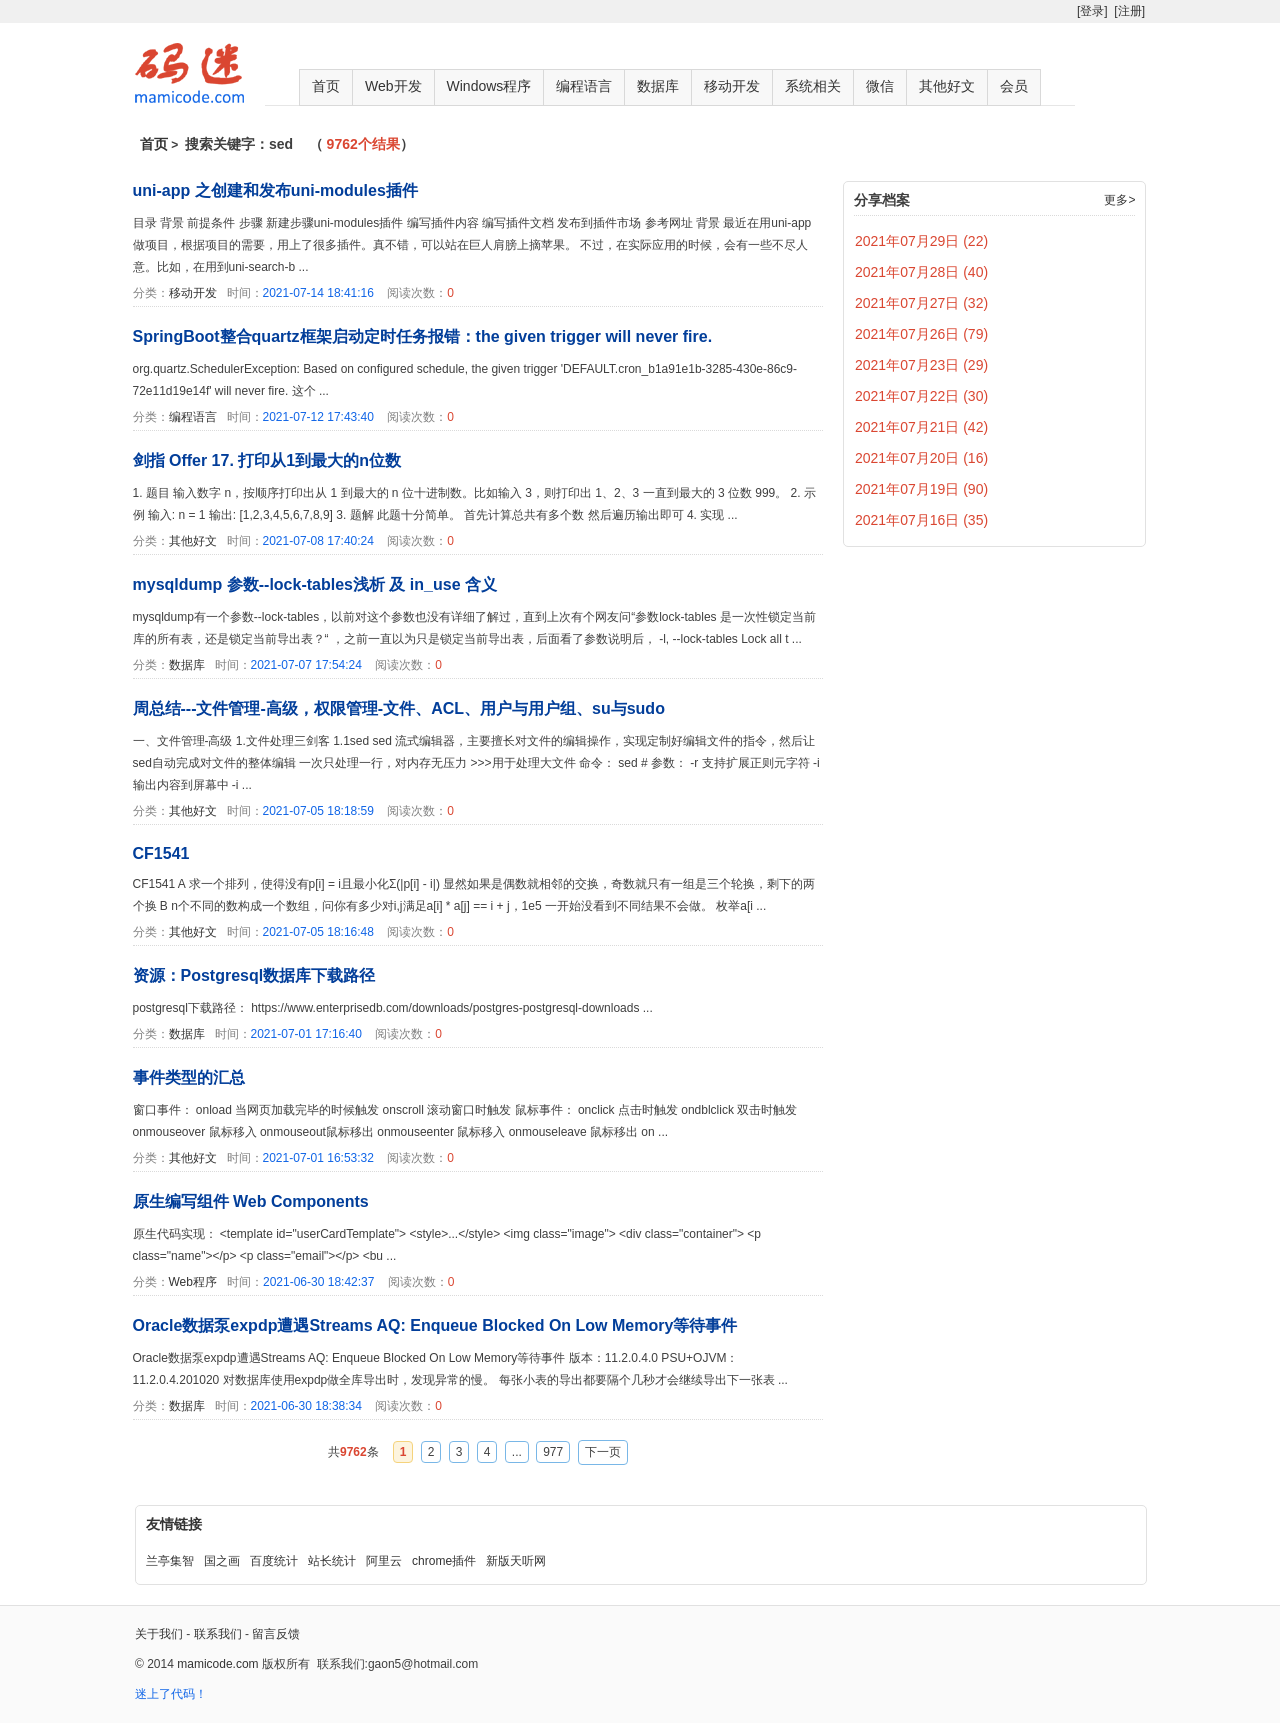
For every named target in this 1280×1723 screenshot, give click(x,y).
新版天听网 (516, 1561)
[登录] (1092, 11)
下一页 (603, 1452)
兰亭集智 (170, 1561)
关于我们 (159, 1634)
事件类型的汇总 (189, 1077)
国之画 (222, 1561)
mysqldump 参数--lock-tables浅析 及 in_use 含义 (315, 584)
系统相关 (813, 86)
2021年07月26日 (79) (921, 334)
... (517, 1452)
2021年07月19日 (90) (921, 489)
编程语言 (584, 86)
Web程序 (193, 1282)
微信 (880, 86)
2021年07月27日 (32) (921, 303)
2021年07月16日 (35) (921, 520)
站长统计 (332, 1561)
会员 (1014, 86)
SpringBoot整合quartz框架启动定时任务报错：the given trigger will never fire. (423, 336)
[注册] (1129, 11)
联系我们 (218, 1634)
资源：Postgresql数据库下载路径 (254, 975)
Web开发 (393, 86)
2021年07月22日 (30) (921, 396)
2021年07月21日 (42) (921, 427)
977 (553, 1452)
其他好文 (947, 86)
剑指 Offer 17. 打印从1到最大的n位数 (267, 460)
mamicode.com (217, 1664)
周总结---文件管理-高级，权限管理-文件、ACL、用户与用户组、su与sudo (399, 708)
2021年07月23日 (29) (921, 365)
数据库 (658, 86)
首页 (326, 86)
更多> (1119, 200)
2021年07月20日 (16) (921, 458)
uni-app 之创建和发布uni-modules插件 (275, 190)
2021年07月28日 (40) (921, 272)
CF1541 (161, 853)
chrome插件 (444, 1561)
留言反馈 (276, 1634)
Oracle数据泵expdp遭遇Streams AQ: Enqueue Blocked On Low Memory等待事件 (435, 1325)
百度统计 (274, 1561)
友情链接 (174, 1524)
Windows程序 (489, 86)
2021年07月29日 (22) (921, 241)
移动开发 (732, 86)
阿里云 (384, 1561)
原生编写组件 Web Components (251, 1201)
